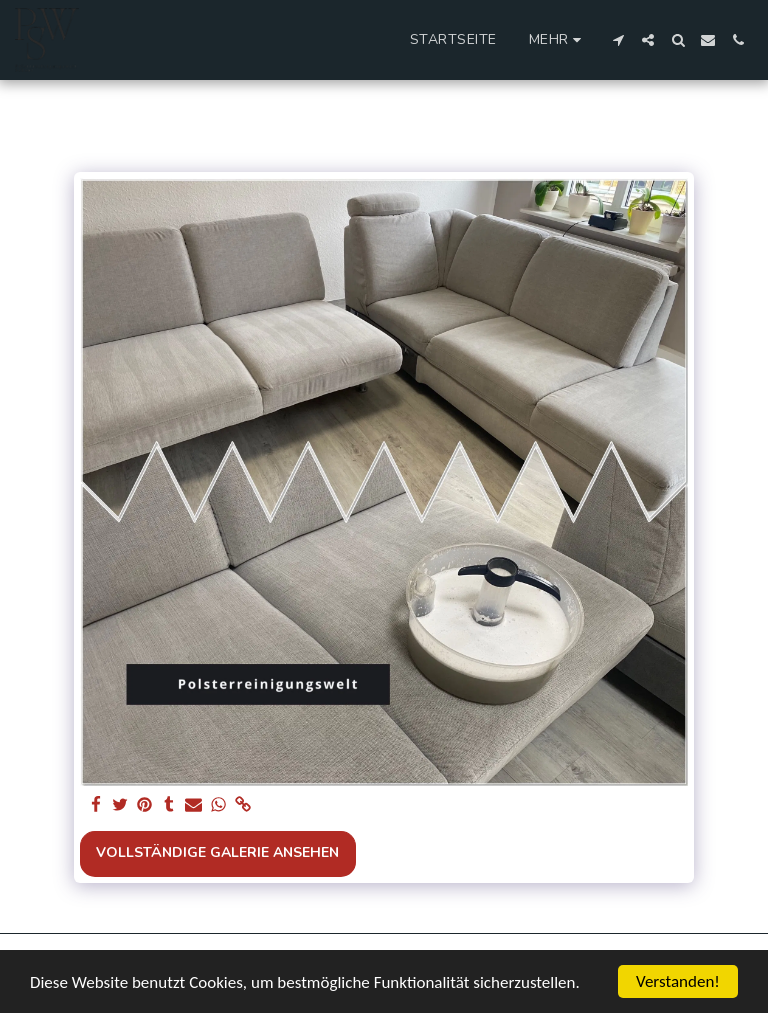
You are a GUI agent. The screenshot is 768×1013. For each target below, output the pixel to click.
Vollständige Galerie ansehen (217, 852)
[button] (618, 40)
